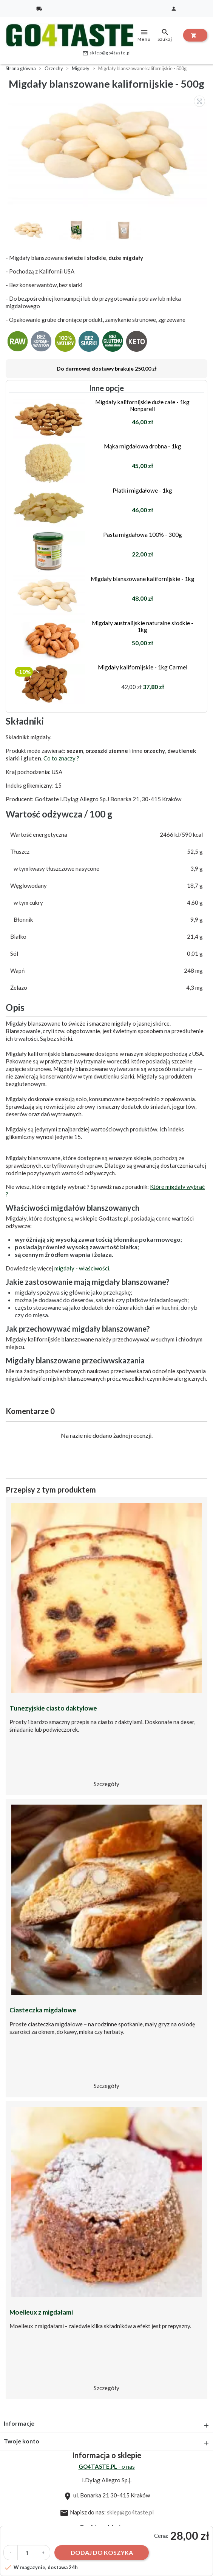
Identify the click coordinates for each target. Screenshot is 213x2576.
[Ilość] (27, 2552)
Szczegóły (106, 1783)
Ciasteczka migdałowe (42, 2010)
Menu (144, 35)
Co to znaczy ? (61, 758)
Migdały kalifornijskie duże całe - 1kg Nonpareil (142, 405)
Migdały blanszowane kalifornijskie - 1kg (142, 578)
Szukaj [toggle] (164, 35)
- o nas (107, 2466)
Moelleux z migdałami (41, 2312)
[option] (108, 150)
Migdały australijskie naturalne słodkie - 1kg (142, 626)
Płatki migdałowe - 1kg (142, 490)
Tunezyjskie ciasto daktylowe (53, 1708)
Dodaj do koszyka (102, 2552)
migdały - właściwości (81, 1268)
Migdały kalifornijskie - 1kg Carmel (142, 667)
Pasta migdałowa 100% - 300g (142, 534)
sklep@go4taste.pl (106, 53)
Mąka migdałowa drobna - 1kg (142, 446)
